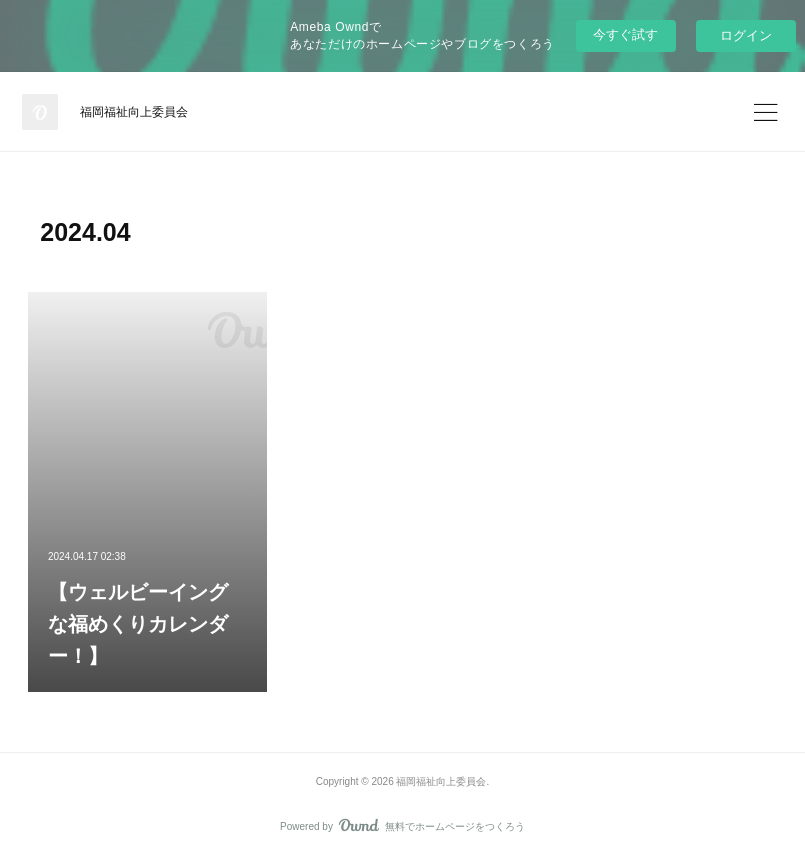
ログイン (746, 35)
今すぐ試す (625, 34)
